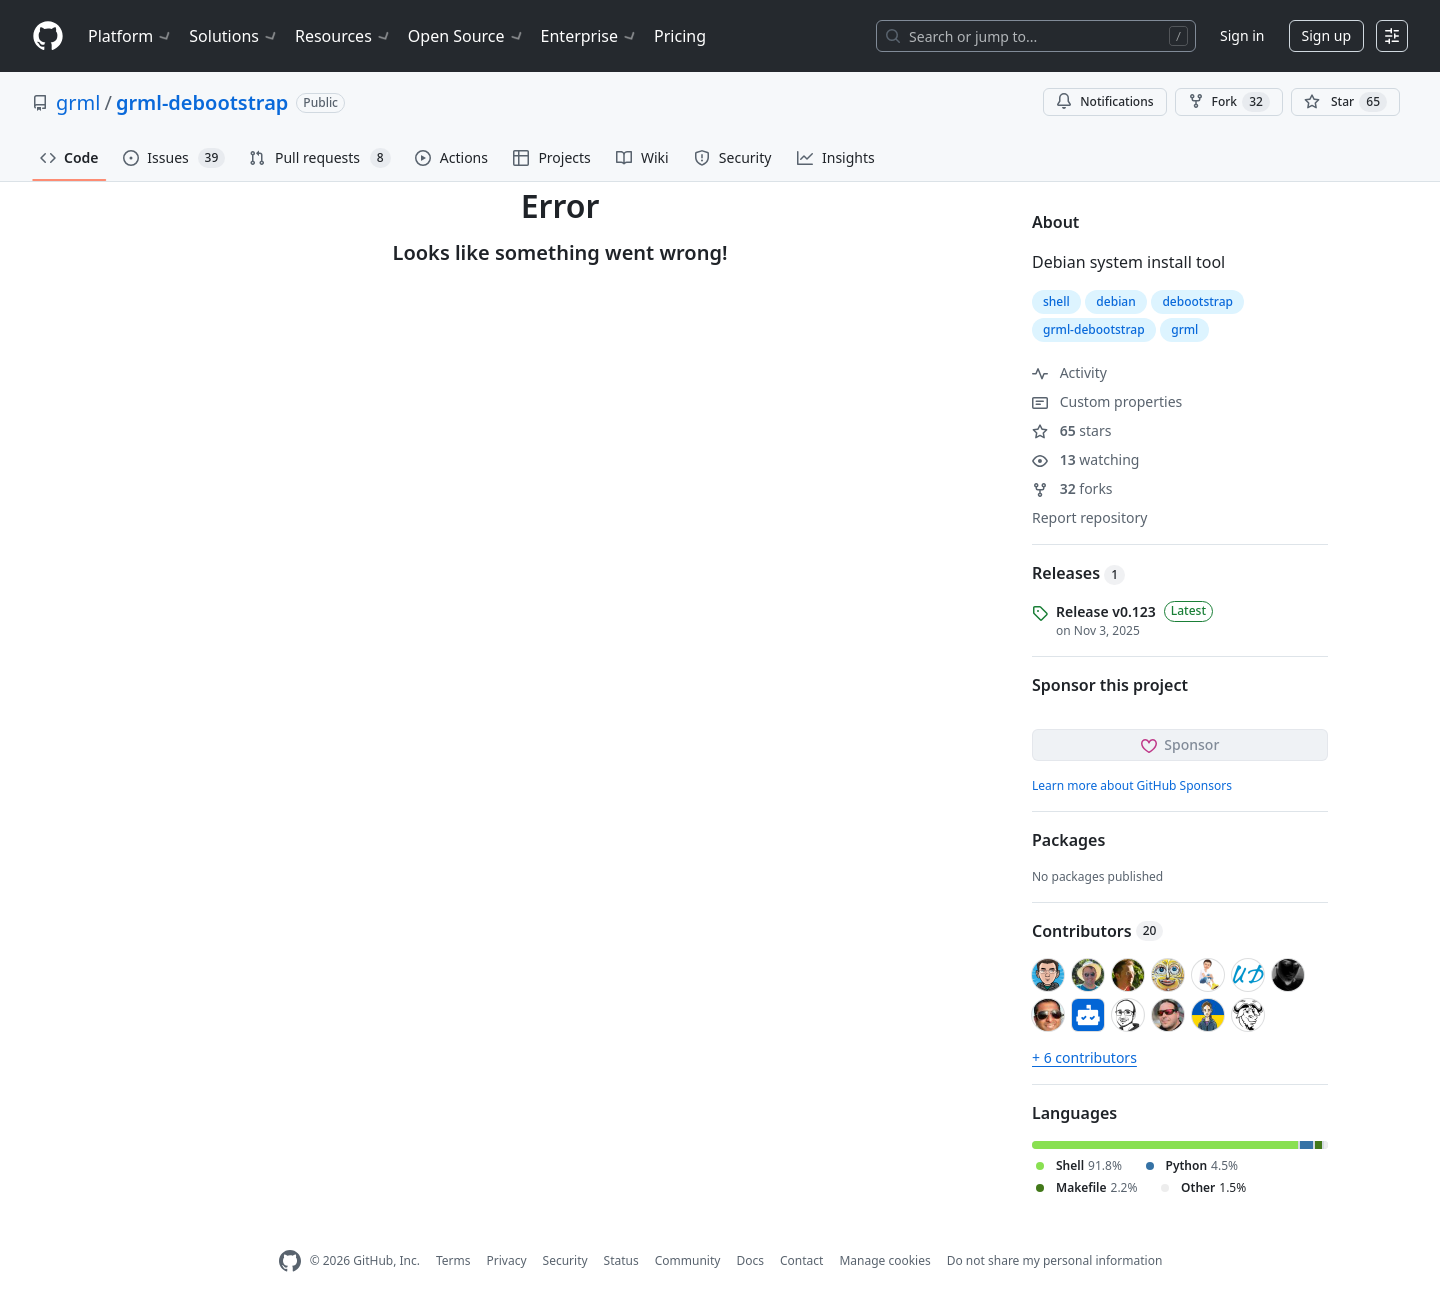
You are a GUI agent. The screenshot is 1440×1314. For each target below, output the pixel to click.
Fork (1229, 102)
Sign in (1242, 35)
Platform (130, 36)
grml (78, 102)
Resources (343, 36)
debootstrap (1197, 301)
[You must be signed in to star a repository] (1345, 102)
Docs (750, 1260)
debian (1115, 301)
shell (1056, 301)
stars (1071, 430)
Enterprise (589, 36)
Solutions (234, 36)
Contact (801, 1260)
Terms (453, 1260)
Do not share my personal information (1055, 1260)
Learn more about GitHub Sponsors (1132, 785)
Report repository (1089, 517)
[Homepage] (48, 36)
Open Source (466, 36)
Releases (1078, 573)
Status (621, 1260)
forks (1072, 488)
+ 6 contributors (1084, 1057)
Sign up (1326, 35)
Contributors (1097, 931)
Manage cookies (884, 1260)
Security (565, 1260)
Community (688, 1260)
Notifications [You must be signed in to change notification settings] (1104, 101)
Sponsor (1180, 744)
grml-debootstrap (202, 102)
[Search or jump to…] (1036, 36)
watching (1085, 459)
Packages (1068, 840)
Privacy (507, 1260)
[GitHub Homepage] (290, 1261)
